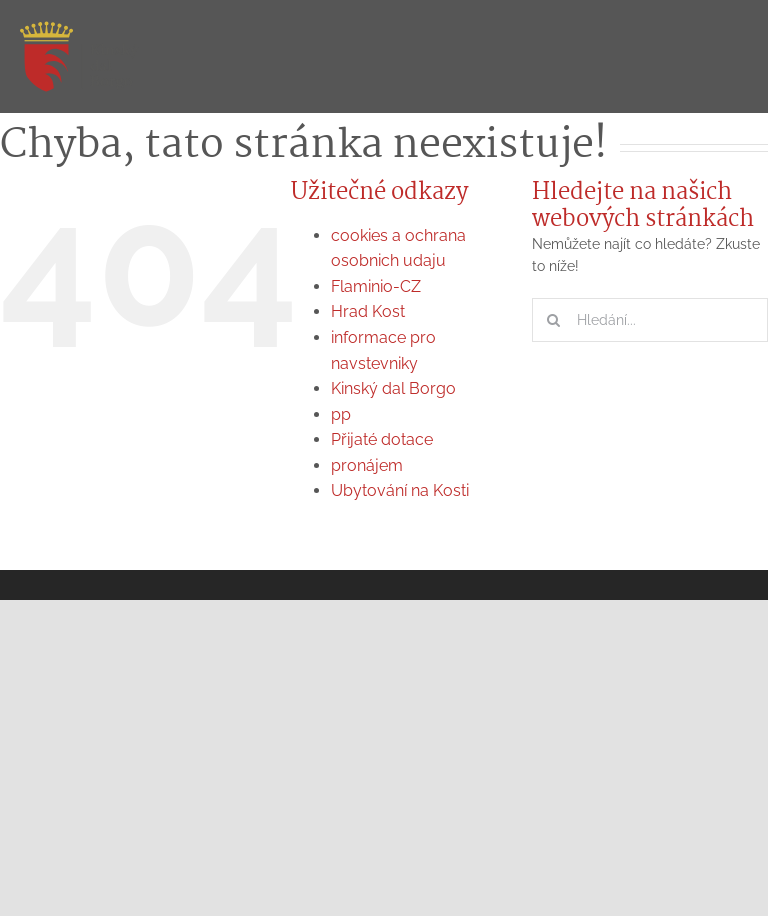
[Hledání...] (650, 320)
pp (341, 414)
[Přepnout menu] (733, 58)
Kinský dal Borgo (393, 388)
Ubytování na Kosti (400, 490)
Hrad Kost (368, 311)
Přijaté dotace (382, 439)
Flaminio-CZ (376, 286)
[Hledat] (554, 320)
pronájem (367, 465)
